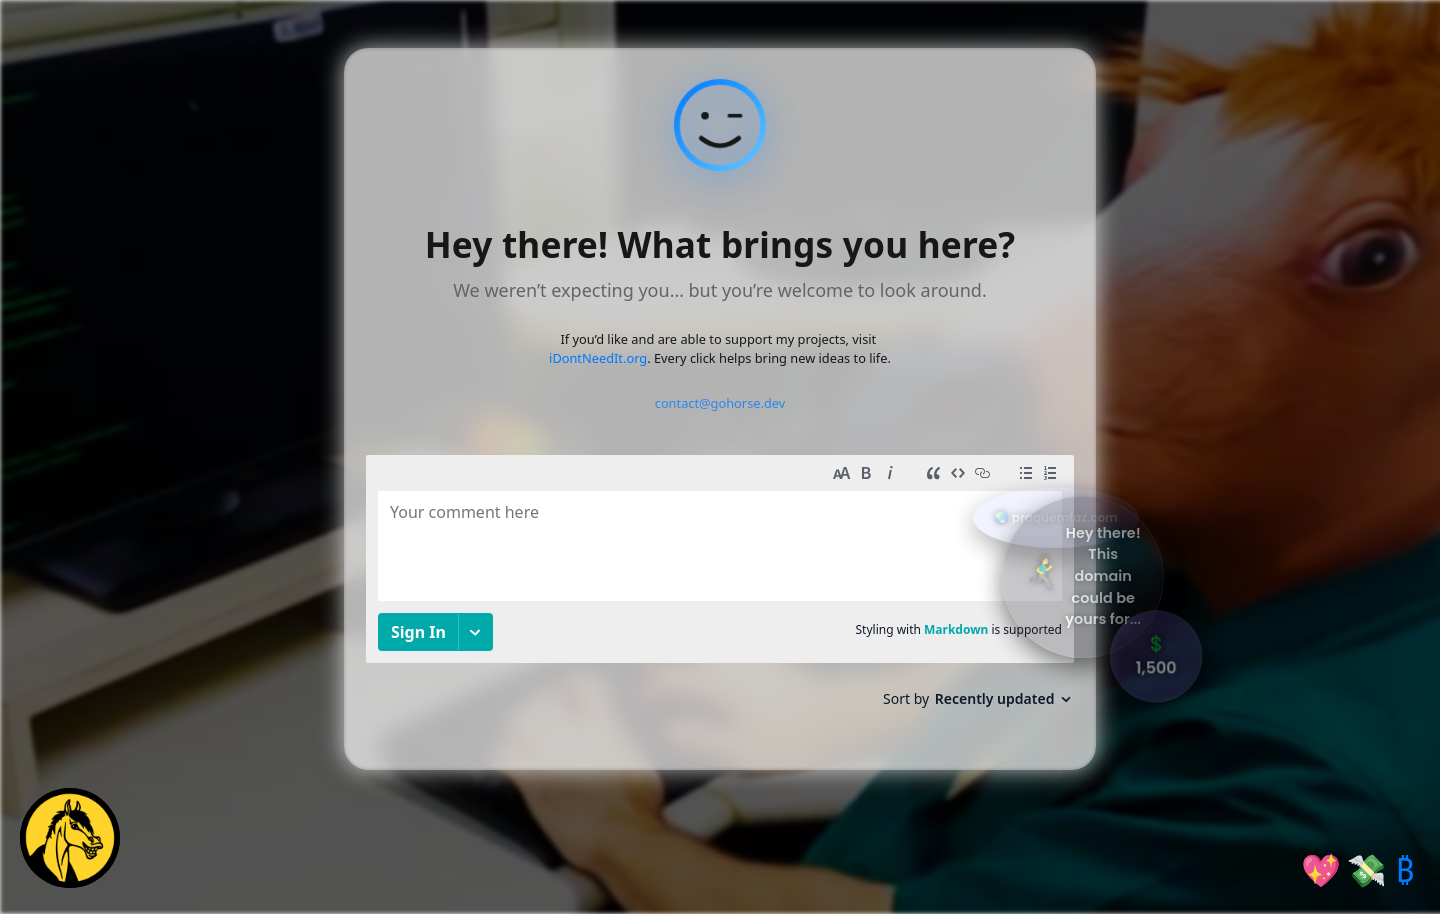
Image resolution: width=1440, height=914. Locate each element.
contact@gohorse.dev (720, 403)
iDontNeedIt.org (598, 358)
